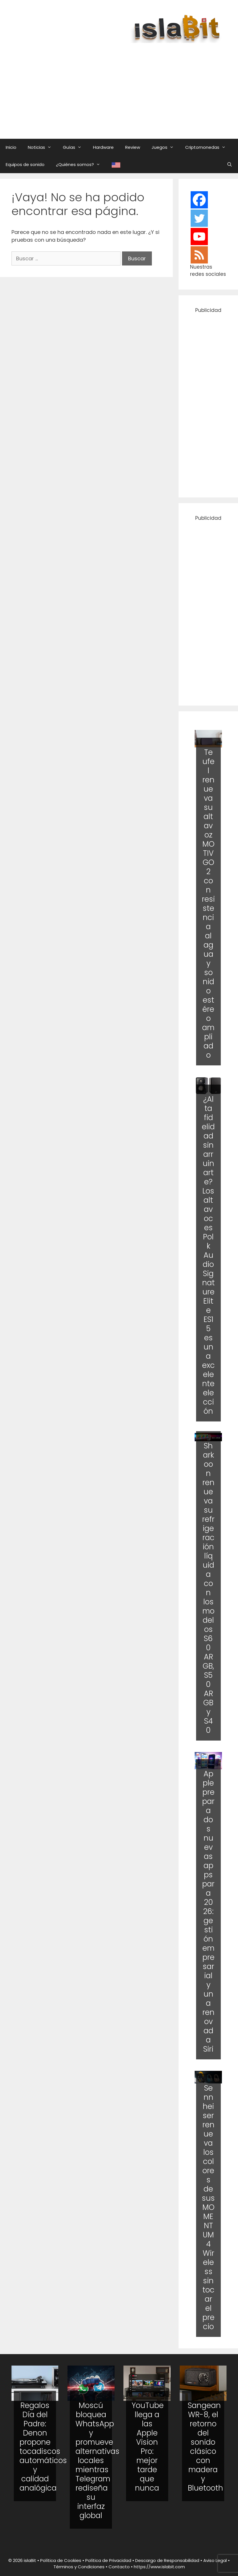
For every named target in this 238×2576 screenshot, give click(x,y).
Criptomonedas (208, 147)
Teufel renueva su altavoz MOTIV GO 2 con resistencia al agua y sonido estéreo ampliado (208, 903)
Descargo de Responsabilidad (167, 2560)
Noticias (42, 147)
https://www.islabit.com (159, 2567)
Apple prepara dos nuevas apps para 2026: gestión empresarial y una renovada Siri (208, 1911)
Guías (75, 147)
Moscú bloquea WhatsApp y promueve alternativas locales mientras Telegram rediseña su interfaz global (97, 2460)
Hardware (103, 147)
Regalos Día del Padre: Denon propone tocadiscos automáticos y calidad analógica (43, 2446)
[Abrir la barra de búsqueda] (229, 164)
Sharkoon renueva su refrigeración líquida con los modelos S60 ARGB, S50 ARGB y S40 (208, 1588)
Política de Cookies (60, 2560)
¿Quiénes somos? (81, 164)
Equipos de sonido (25, 164)
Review (132, 147)
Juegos (165, 147)
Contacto (119, 2567)
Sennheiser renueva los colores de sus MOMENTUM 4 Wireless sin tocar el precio (208, 2207)
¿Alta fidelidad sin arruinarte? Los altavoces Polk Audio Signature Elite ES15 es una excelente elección (208, 1255)
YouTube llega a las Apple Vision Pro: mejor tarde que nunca (148, 2446)
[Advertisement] (124, 85)
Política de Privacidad (108, 2560)
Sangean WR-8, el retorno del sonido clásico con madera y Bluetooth (205, 2446)
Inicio (11, 147)
